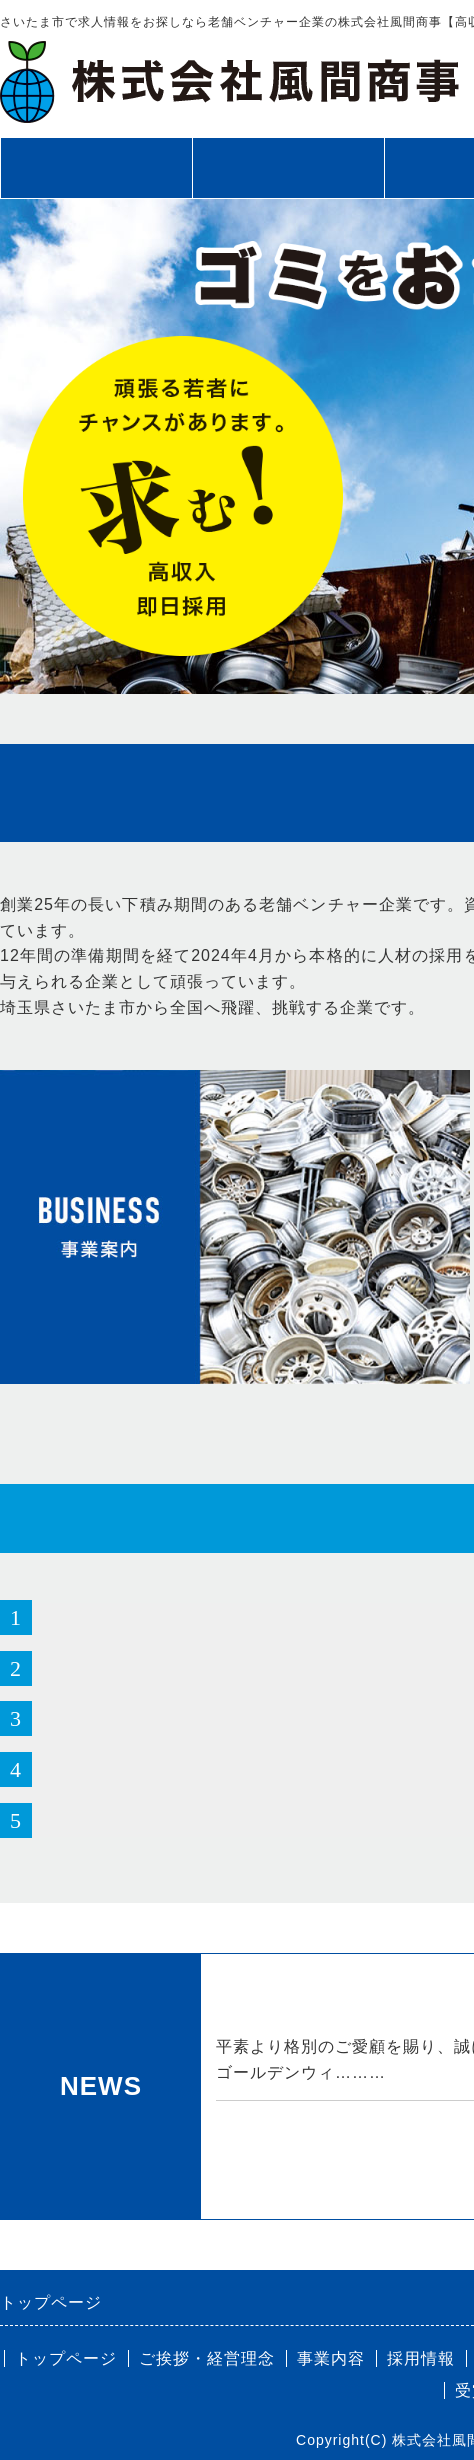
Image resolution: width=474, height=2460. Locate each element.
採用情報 (421, 2358)
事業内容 (331, 2358)
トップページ (96, 168)
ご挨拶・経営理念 (288, 168)
